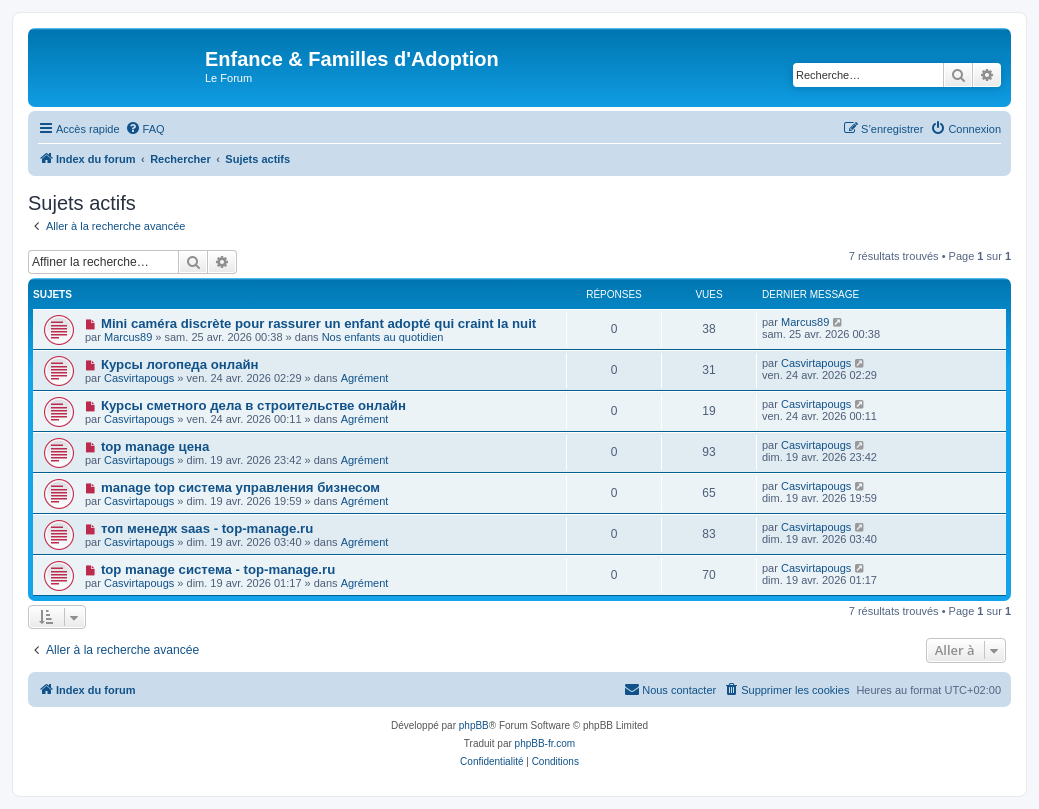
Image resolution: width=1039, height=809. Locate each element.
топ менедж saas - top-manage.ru (207, 528)
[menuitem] (145, 129)
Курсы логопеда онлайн (180, 364)
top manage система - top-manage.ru (218, 569)
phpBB (474, 725)
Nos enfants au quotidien (383, 337)
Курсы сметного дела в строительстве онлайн (253, 405)
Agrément (365, 378)
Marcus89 (128, 337)
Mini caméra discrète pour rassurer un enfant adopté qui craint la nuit (318, 323)
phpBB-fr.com (545, 743)
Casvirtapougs (139, 378)
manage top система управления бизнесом (240, 487)
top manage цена (155, 446)
